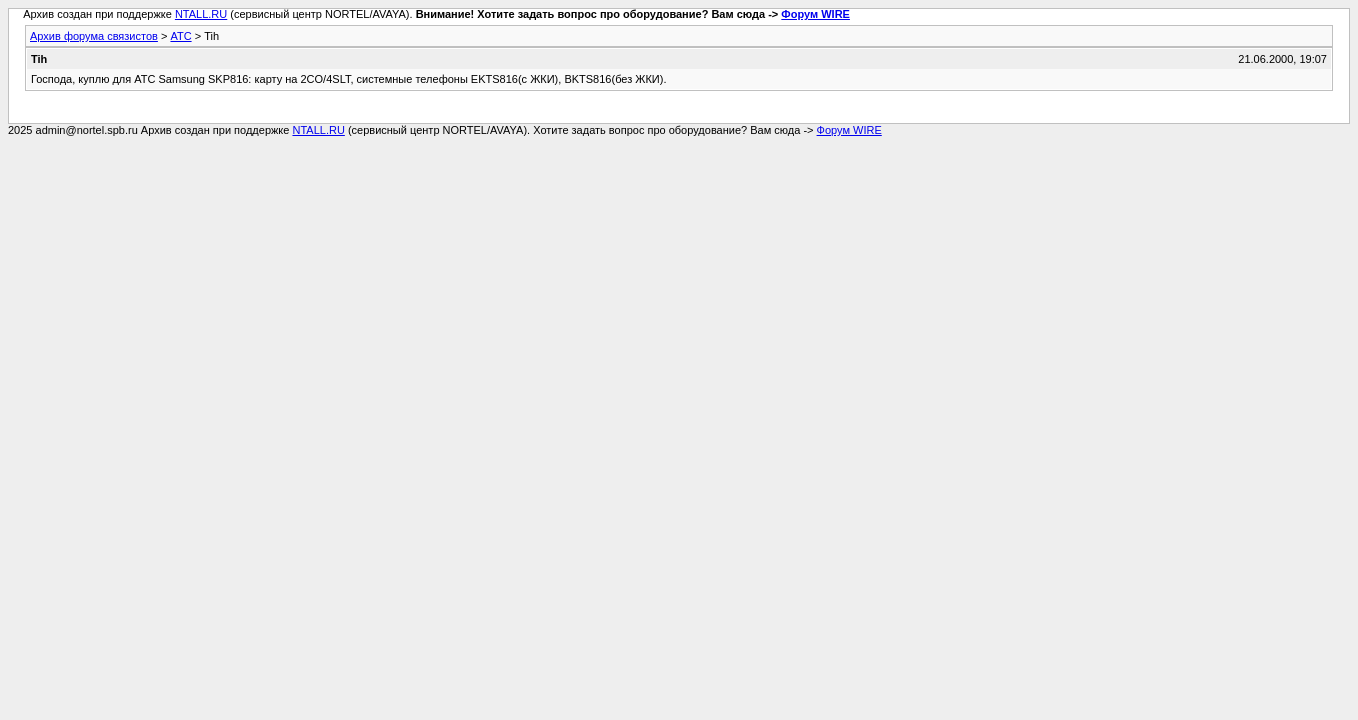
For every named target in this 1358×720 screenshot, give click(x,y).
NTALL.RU (201, 14)
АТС (180, 36)
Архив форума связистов (94, 36)
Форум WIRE (815, 14)
